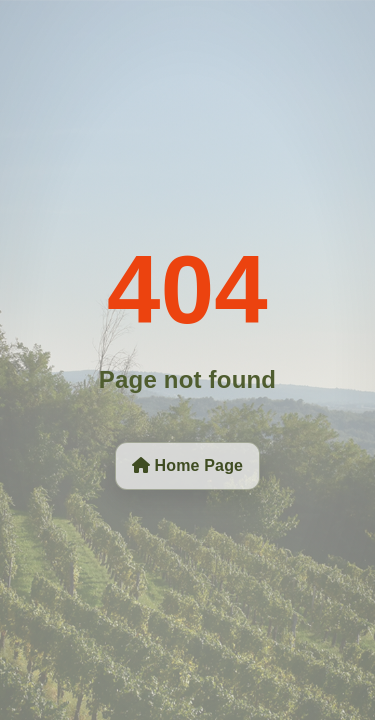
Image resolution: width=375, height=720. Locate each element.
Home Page (187, 465)
